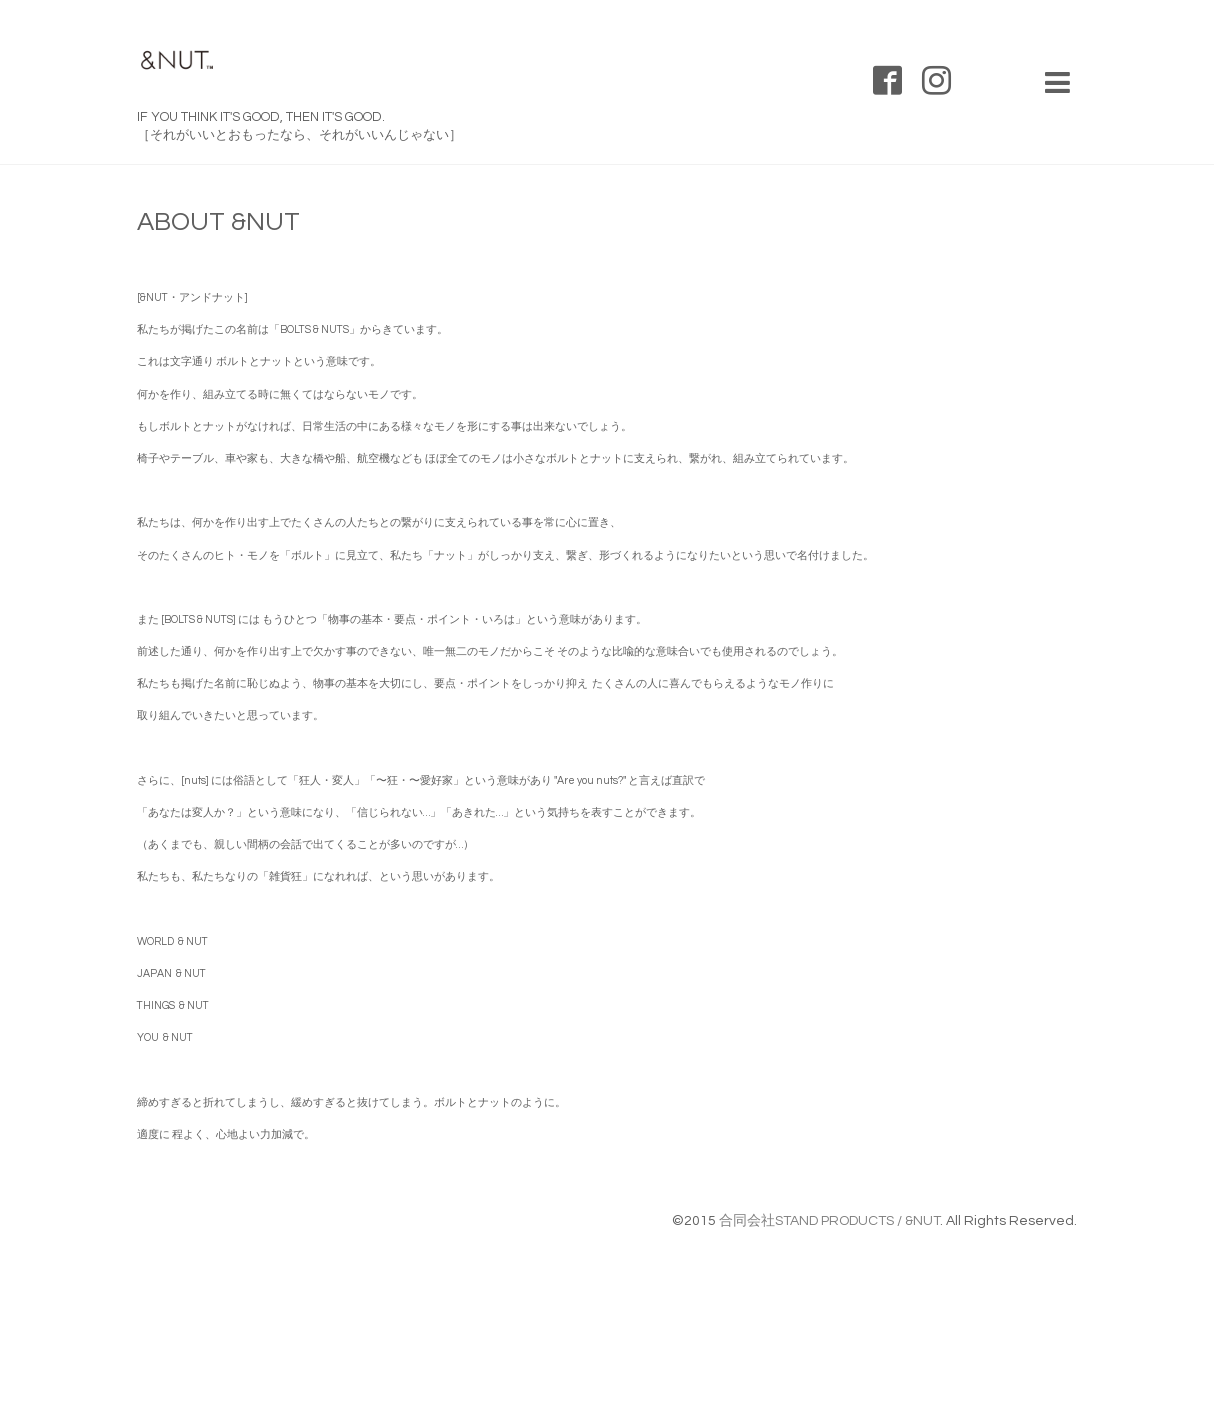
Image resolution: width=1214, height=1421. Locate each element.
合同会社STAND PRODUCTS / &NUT (829, 1221)
